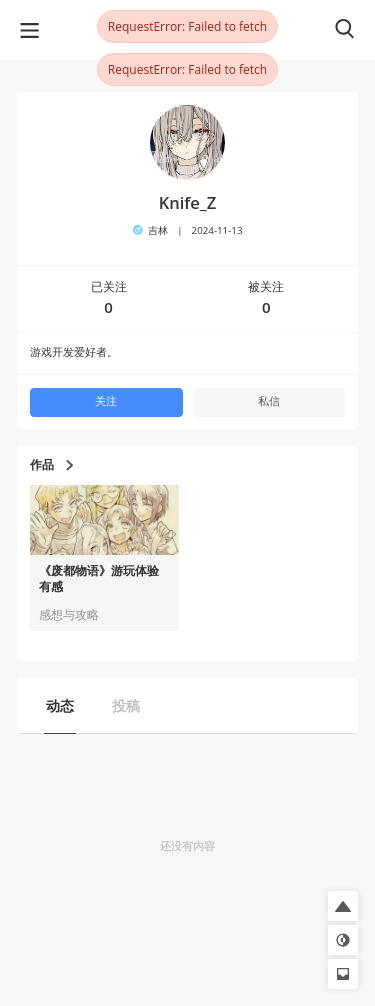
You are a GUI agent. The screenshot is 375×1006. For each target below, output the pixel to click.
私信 (269, 401)
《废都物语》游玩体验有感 (99, 579)
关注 (106, 401)
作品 (51, 465)
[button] (343, 906)
